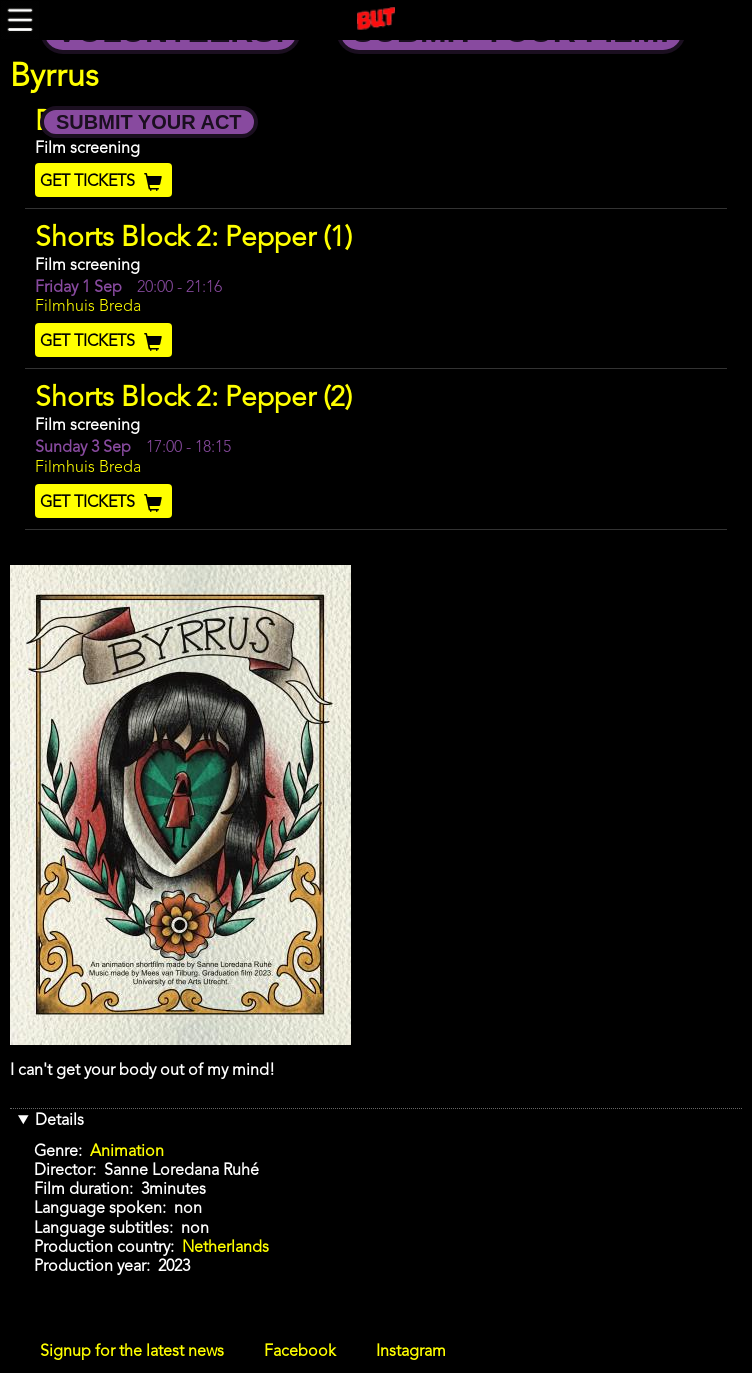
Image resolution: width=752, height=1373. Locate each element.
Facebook (300, 1352)
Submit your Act (149, 122)
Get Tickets (103, 182)
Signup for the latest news (132, 1352)
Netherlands (225, 1248)
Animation (127, 1152)
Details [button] (59, 1121)
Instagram (411, 1352)
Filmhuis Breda (88, 307)
